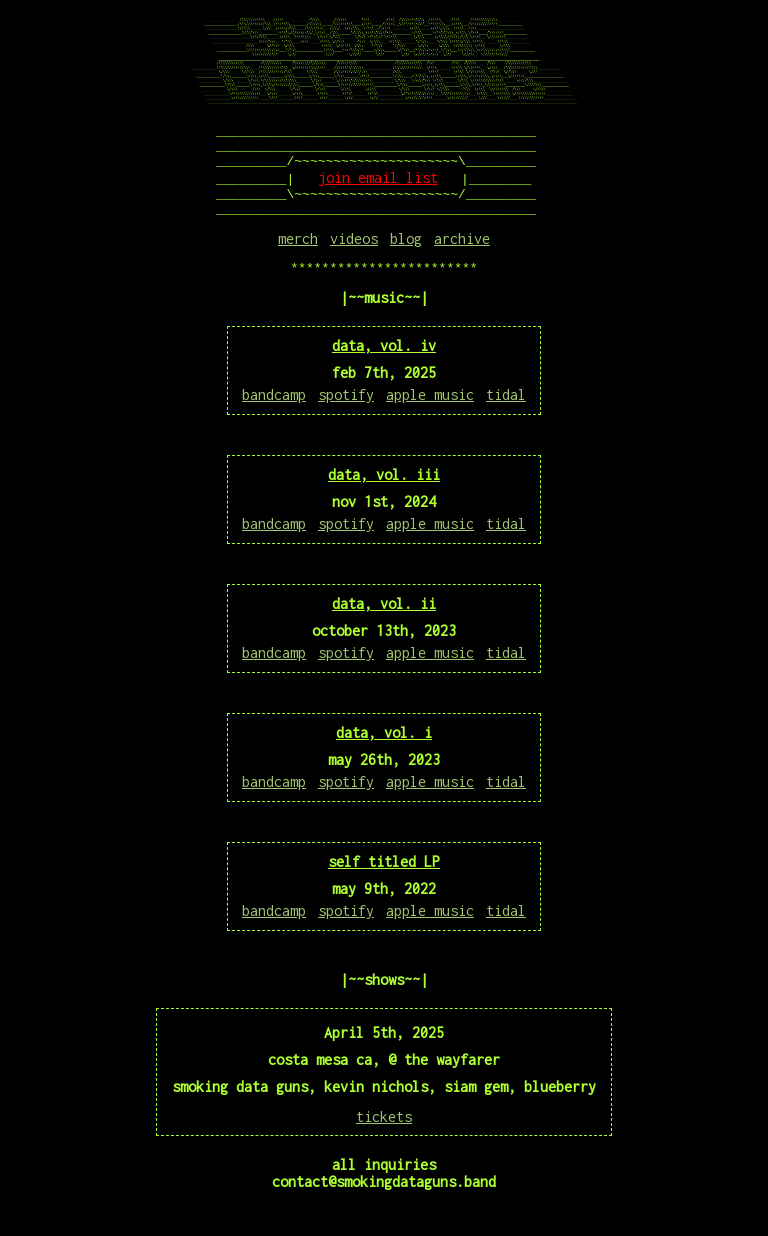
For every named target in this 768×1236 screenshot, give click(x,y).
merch (298, 253)
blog (406, 253)
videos (354, 253)
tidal (506, 412)
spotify (346, 412)
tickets (384, 1134)
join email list (378, 186)
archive (462, 253)
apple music (430, 412)
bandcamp (274, 412)
